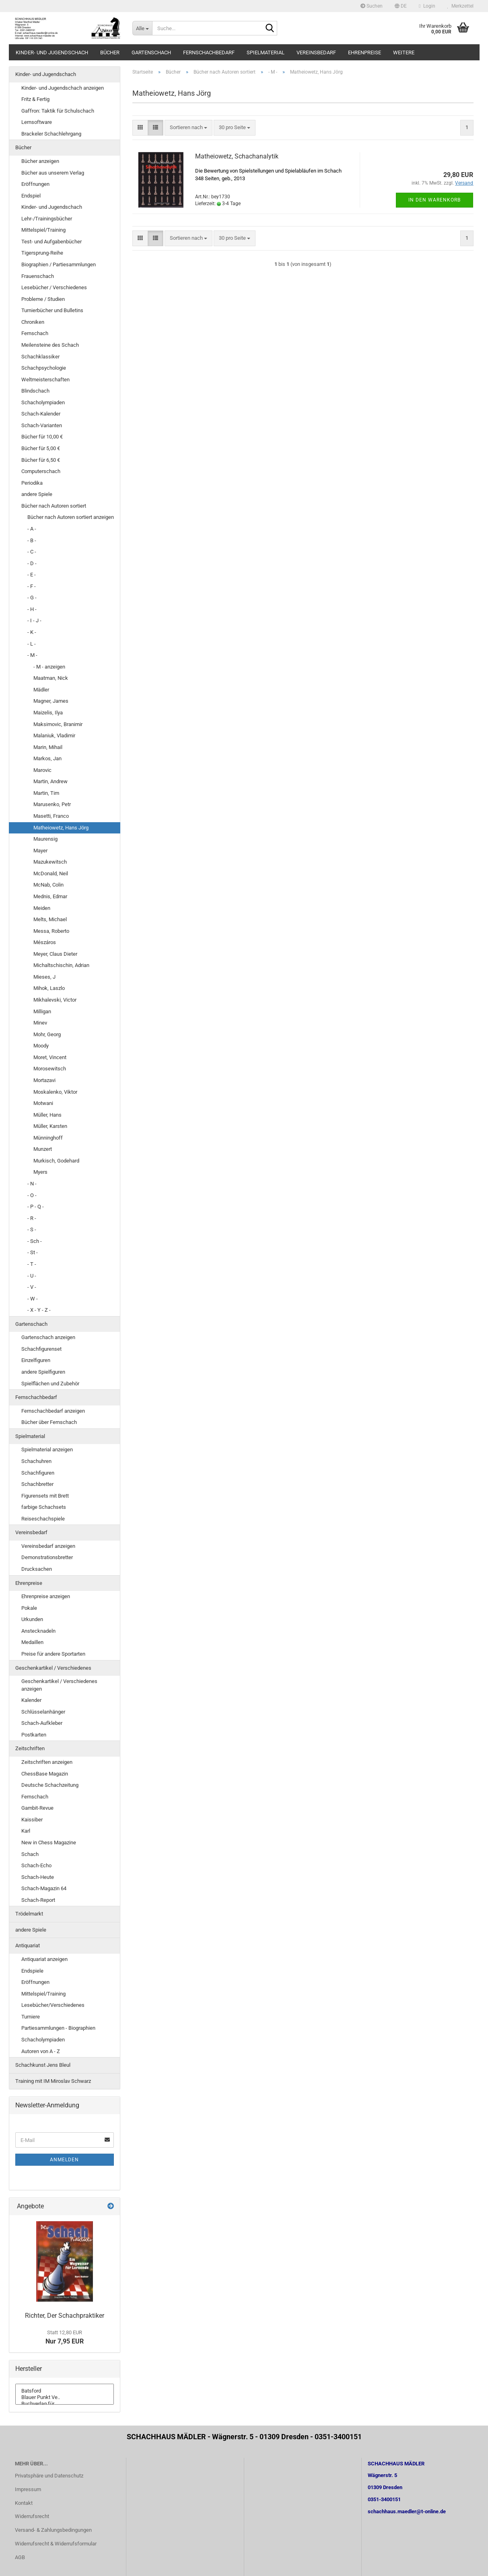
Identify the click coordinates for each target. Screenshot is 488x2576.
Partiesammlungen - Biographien (58, 2028)
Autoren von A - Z (40, 2051)
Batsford (65, 2391)
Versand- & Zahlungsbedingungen (53, 2530)
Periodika (32, 483)
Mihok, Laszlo (49, 988)
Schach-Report (38, 1900)
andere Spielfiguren (43, 1372)
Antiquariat (27, 1945)
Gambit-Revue (37, 1808)
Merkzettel (460, 6)
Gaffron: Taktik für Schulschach (57, 111)
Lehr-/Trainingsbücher (46, 219)
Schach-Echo (36, 1865)
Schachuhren (36, 1461)
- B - (31, 540)
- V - (31, 1287)
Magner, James (50, 701)
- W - (32, 1299)
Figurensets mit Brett (45, 1496)
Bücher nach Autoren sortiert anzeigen (70, 517)
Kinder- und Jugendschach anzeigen (62, 88)
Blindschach (35, 391)
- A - (31, 529)
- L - (31, 644)
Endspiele (32, 1971)
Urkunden (32, 1619)
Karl (25, 1831)
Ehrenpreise (364, 52)
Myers (40, 1172)
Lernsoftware (36, 122)
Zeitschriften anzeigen (46, 1762)
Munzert (42, 1149)
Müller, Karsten (50, 1126)
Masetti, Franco (51, 816)
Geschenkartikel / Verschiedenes (53, 1668)
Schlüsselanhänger (43, 1712)
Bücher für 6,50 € (40, 460)
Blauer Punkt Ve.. (65, 2397)
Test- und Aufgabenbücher (51, 242)
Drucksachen (36, 1569)
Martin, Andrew (50, 781)
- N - (32, 1184)
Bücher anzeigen (40, 161)
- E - (31, 575)
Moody (41, 1046)
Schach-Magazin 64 (43, 1888)
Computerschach (40, 471)
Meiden (41, 908)
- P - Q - (35, 1207)
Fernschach (34, 333)
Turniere (30, 2017)
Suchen (371, 6)
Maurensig (45, 839)
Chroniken (32, 322)
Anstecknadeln (38, 1631)
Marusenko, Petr (52, 804)
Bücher (109, 52)
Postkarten (33, 1735)
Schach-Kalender (40, 414)
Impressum (28, 2489)
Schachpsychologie (43, 368)
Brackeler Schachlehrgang (51, 134)
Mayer (40, 851)
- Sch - (34, 1241)
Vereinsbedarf (316, 52)
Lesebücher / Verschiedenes (54, 287)
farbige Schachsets (43, 1507)
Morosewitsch (49, 1069)
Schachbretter (37, 1484)
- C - (31, 552)
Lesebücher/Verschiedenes (52, 2005)
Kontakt (24, 2503)
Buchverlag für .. (65, 2404)
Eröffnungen (35, 184)
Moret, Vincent (49, 1057)
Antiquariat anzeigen (44, 1959)
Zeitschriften (30, 1748)
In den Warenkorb (434, 200)
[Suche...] (142, 28)
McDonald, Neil (50, 873)
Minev (40, 1023)
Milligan (42, 1011)
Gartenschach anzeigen (48, 1337)
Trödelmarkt (29, 1914)
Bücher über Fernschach (49, 1422)
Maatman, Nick (50, 678)
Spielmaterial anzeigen (47, 1449)
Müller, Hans (47, 1115)
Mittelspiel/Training (43, 230)
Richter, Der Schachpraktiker (64, 2315)
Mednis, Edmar (50, 896)
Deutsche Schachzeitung (49, 1785)
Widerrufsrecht (32, 2516)
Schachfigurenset (41, 1349)
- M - (32, 655)
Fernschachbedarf (209, 52)
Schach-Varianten (41, 425)
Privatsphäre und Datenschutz (49, 2476)
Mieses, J (44, 977)
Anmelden (64, 2159)
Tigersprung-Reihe (42, 253)
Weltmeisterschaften (45, 380)
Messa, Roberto (51, 931)
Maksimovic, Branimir (57, 724)
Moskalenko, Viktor (55, 1092)
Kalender (31, 1700)
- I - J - (34, 620)
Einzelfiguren (35, 1360)
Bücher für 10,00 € (42, 437)
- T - (31, 1264)
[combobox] (188, 128)
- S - (31, 1229)
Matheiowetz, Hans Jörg (61, 828)
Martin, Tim (46, 793)
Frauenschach (37, 276)
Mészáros (44, 942)
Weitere (403, 52)
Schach (30, 1854)
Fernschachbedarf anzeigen (53, 1411)
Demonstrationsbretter (47, 1557)
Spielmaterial (265, 52)
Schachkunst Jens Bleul (42, 2065)
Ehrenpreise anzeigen (45, 1596)
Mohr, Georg (47, 1034)
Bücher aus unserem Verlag (52, 173)
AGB (20, 2557)
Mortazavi (44, 1080)
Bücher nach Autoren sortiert (53, 506)
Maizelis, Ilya (48, 713)
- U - (31, 1276)
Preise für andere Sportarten (53, 1654)
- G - (32, 598)
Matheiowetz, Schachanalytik (236, 156)
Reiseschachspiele (43, 1519)
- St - (32, 1252)
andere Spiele (36, 494)
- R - (31, 1218)
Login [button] (427, 6)
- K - (31, 632)
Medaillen (32, 1642)
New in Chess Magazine (48, 1842)
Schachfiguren (37, 1473)
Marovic (42, 770)
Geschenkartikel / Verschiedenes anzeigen (59, 1685)
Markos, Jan (47, 758)
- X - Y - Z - (39, 1310)
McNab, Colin (48, 885)
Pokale (29, 1608)
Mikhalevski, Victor (54, 1000)
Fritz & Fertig (35, 99)
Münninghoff (48, 1138)
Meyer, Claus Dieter (55, 954)
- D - (32, 563)
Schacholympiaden (43, 402)
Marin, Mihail (47, 747)
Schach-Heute (37, 1877)
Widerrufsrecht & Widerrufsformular (56, 2544)
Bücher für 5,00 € (40, 448)
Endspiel (31, 196)
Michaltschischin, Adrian (61, 965)
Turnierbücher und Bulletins (52, 310)
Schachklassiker (40, 357)
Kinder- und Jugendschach (52, 52)
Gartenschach (151, 52)
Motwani (43, 1103)
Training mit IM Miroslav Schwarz (53, 2081)
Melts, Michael (50, 919)
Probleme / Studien (43, 299)
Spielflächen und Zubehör (50, 1384)
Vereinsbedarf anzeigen (48, 1546)
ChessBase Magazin (44, 1774)
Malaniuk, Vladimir (54, 735)
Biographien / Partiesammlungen (58, 264)
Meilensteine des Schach (50, 345)
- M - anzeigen (49, 667)
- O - (32, 1195)
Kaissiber (32, 1820)
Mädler (41, 690)
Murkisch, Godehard (56, 1161)
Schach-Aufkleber (41, 1723)
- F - (31, 586)
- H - (32, 609)
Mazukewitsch (50, 862)
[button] (401, 6)
